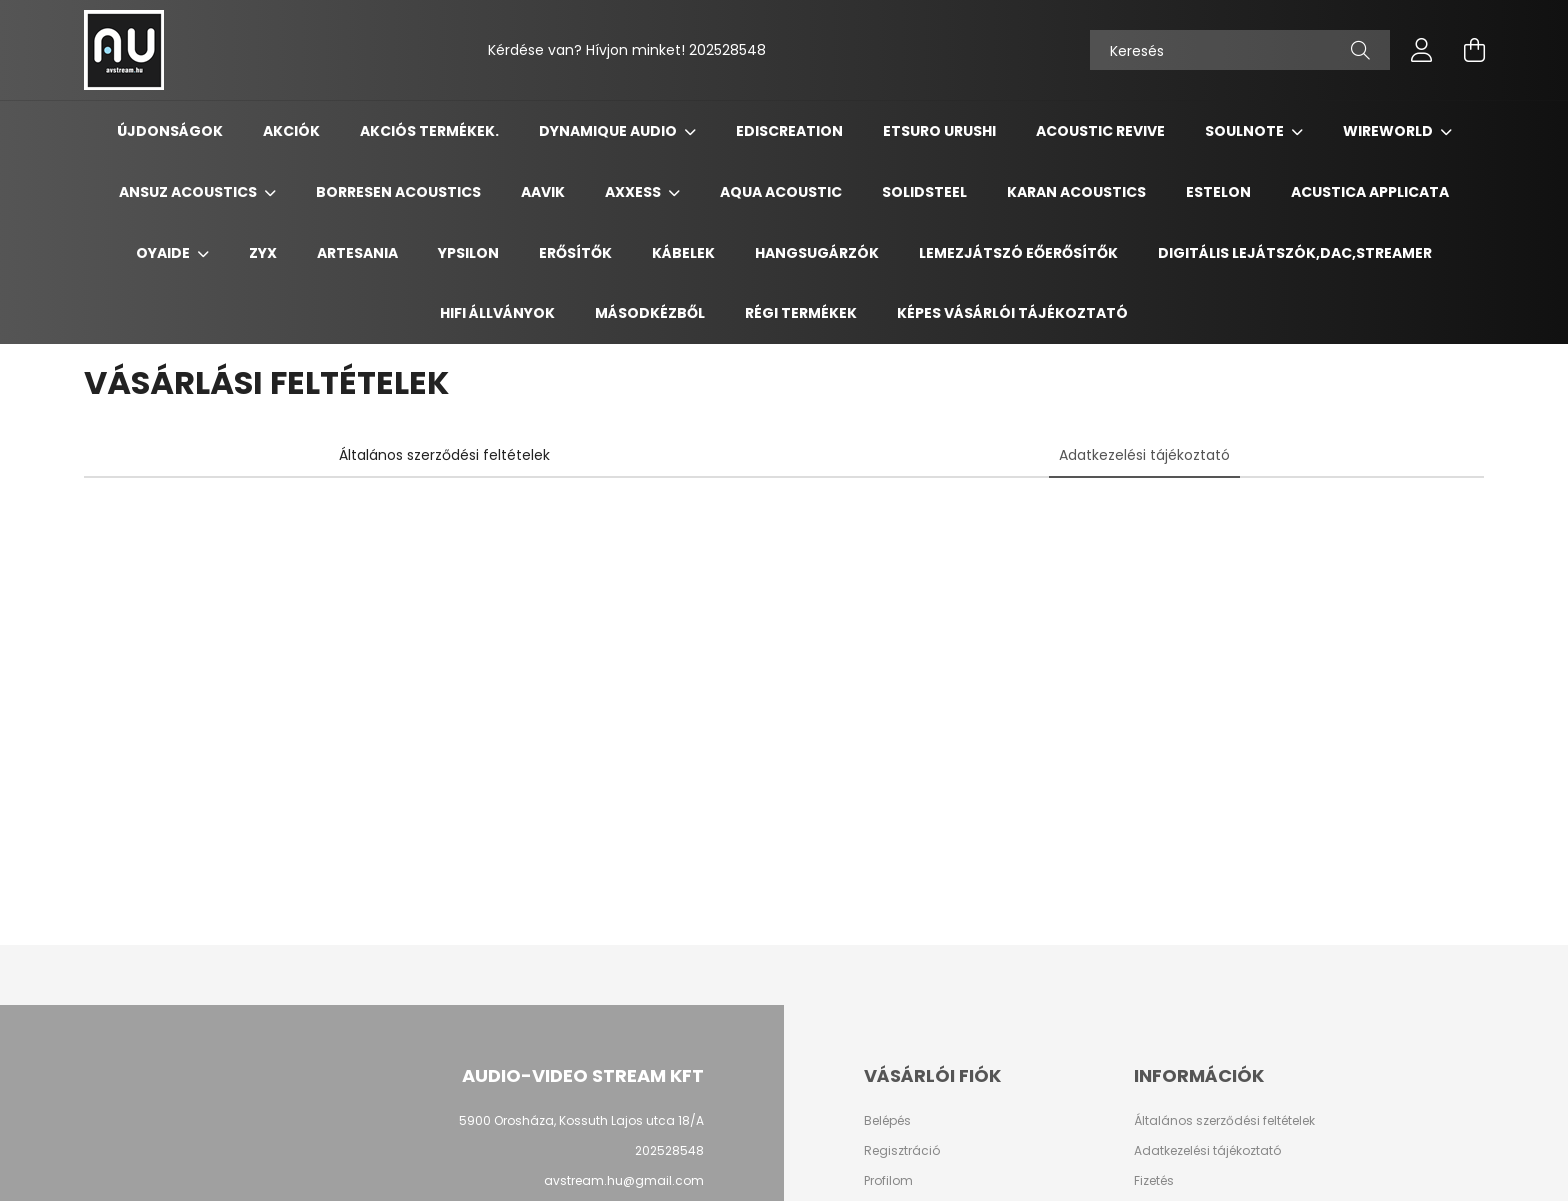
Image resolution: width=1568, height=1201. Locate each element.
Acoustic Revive (1100, 131)
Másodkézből (650, 313)
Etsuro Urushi (939, 131)
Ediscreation (789, 131)
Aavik (543, 192)
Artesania (357, 253)
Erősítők (575, 253)
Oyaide (164, 253)
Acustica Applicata (1370, 192)
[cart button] (1474, 50)
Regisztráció (902, 1151)
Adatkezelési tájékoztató (1207, 1151)
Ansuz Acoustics (189, 192)
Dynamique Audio (609, 131)
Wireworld (1389, 131)
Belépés (887, 1121)
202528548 (727, 50)
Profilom (888, 1181)
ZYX (263, 253)
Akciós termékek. (429, 131)
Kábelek (683, 253)
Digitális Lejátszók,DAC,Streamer (1295, 253)
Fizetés (1154, 1181)
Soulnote (1246, 131)
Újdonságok (170, 131)
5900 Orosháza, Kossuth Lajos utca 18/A (581, 1120)
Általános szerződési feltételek (1224, 1121)
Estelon (1218, 192)
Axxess (634, 192)
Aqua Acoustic (781, 192)
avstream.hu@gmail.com (624, 1180)
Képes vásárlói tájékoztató (1012, 313)
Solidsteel (924, 192)
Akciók (291, 131)
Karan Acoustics (1076, 192)
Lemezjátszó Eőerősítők (1018, 253)
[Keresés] (1240, 50)
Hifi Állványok (497, 313)
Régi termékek (801, 313)
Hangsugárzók (817, 253)
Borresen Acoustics (398, 192)
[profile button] (1422, 50)
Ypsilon (468, 253)
